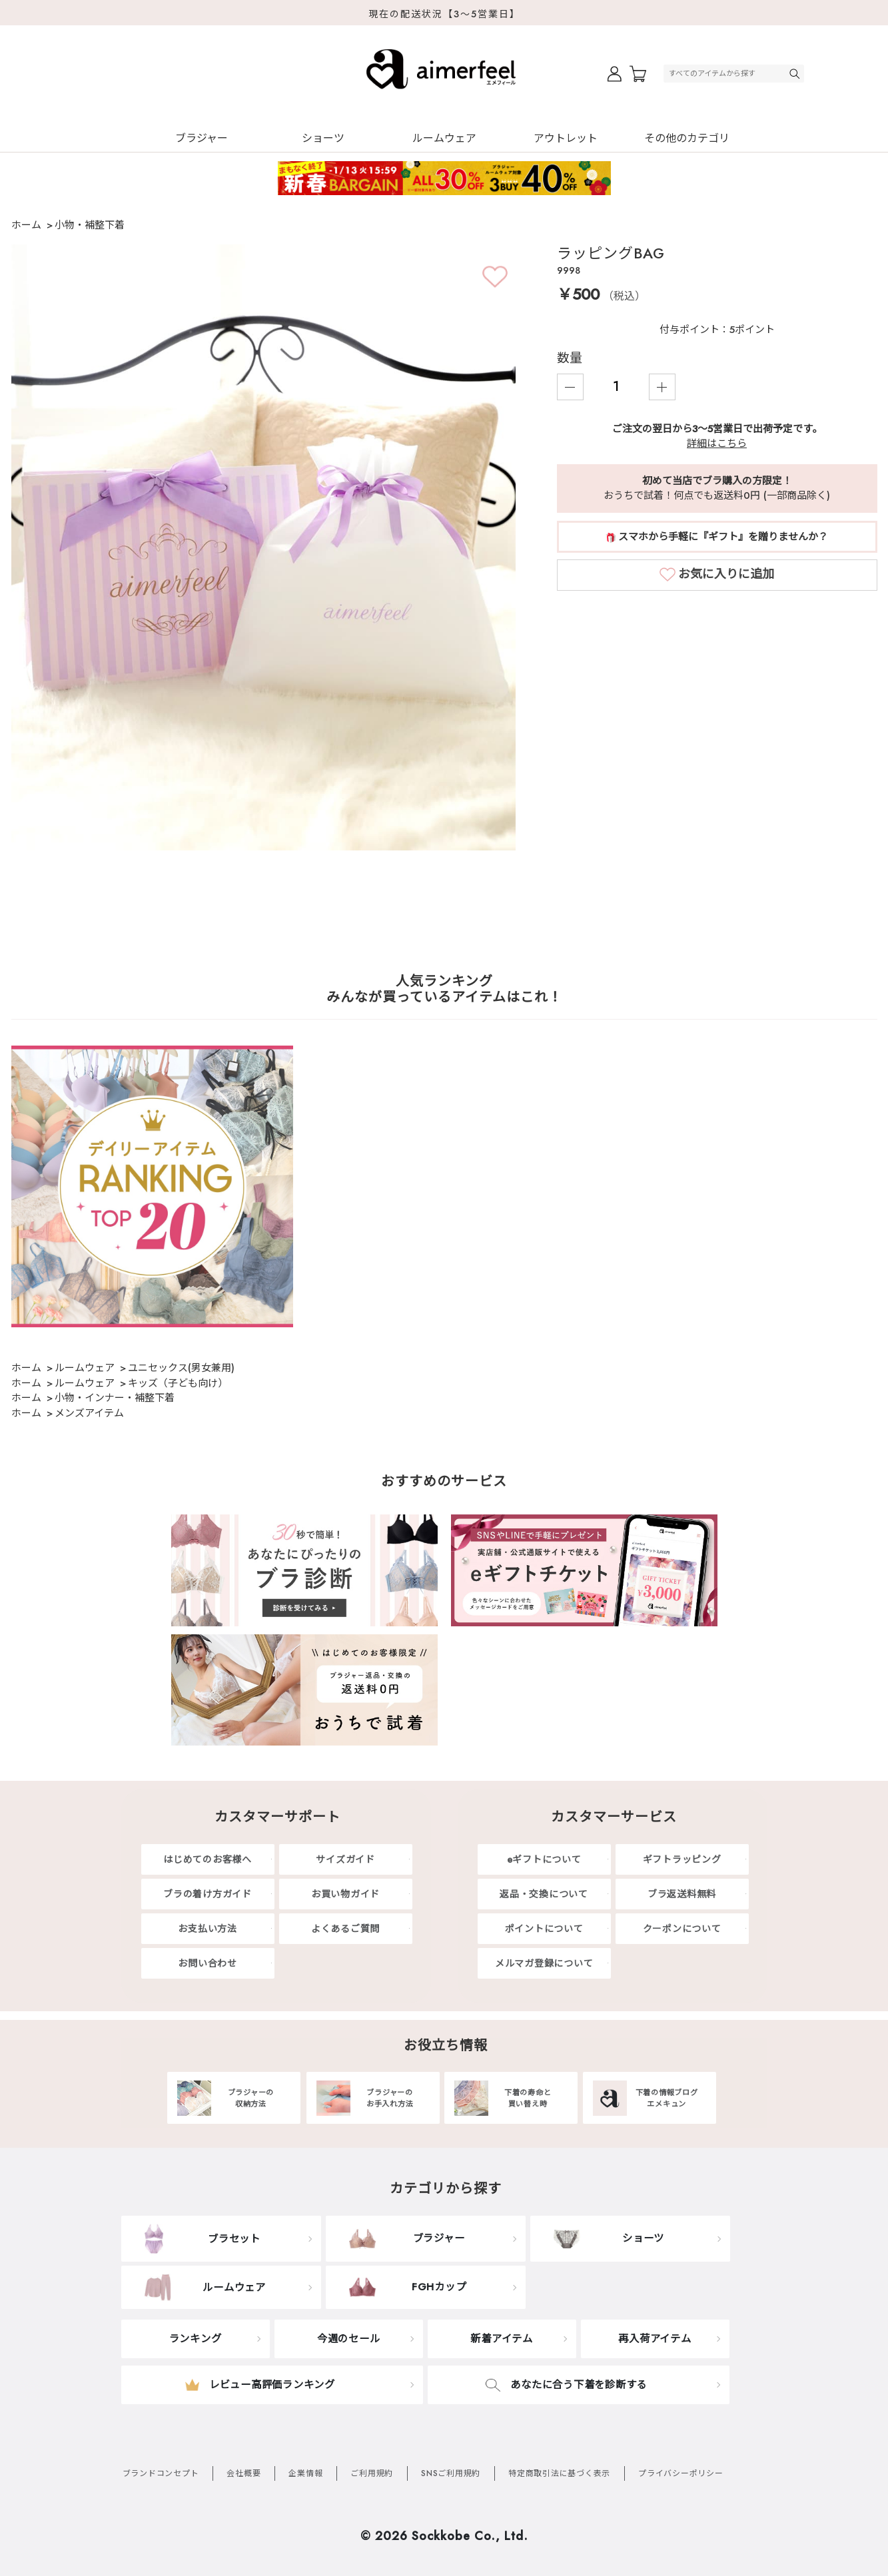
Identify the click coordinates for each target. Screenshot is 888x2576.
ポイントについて (544, 1928)
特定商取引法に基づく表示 (559, 2473)
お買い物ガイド (345, 1894)
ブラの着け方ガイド (207, 1894)
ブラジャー (201, 138)
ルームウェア (444, 138)
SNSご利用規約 (450, 2473)
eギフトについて (544, 1859)
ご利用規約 (371, 2473)
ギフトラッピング (682, 1859)
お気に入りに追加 (726, 574)
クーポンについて (682, 1928)
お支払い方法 (207, 1928)
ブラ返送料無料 (682, 1894)
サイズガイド (345, 1859)
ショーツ (323, 138)
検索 (796, 74)
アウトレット (566, 138)
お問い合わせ (207, 1963)
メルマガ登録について (544, 1963)
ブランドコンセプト (161, 2473)
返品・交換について (544, 1894)
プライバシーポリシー (680, 2473)
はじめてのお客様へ (207, 1859)
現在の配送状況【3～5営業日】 (444, 14)
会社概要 (243, 2473)
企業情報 (305, 2473)
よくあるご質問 (345, 1928)
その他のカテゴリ (686, 138)
